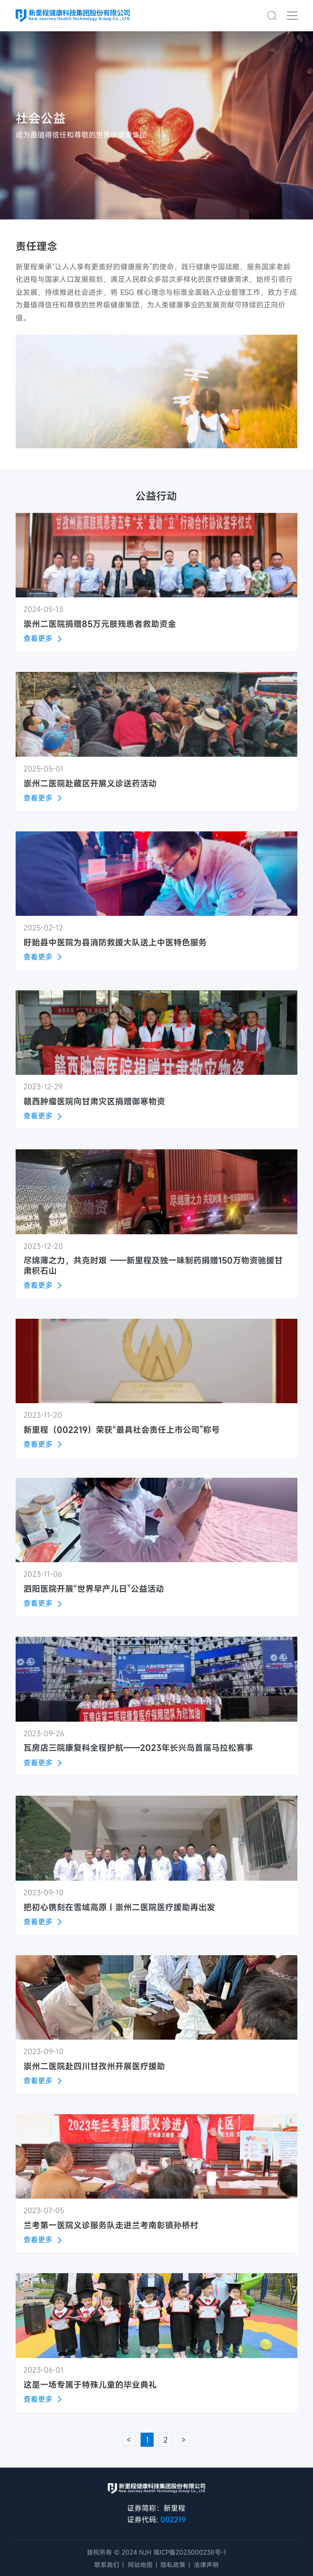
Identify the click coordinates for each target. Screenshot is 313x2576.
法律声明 (206, 2564)
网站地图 (140, 2564)
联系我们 (106, 2564)
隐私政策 (172, 2564)
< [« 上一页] (129, 2440)
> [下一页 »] (183, 2440)
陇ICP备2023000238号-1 (190, 2552)
